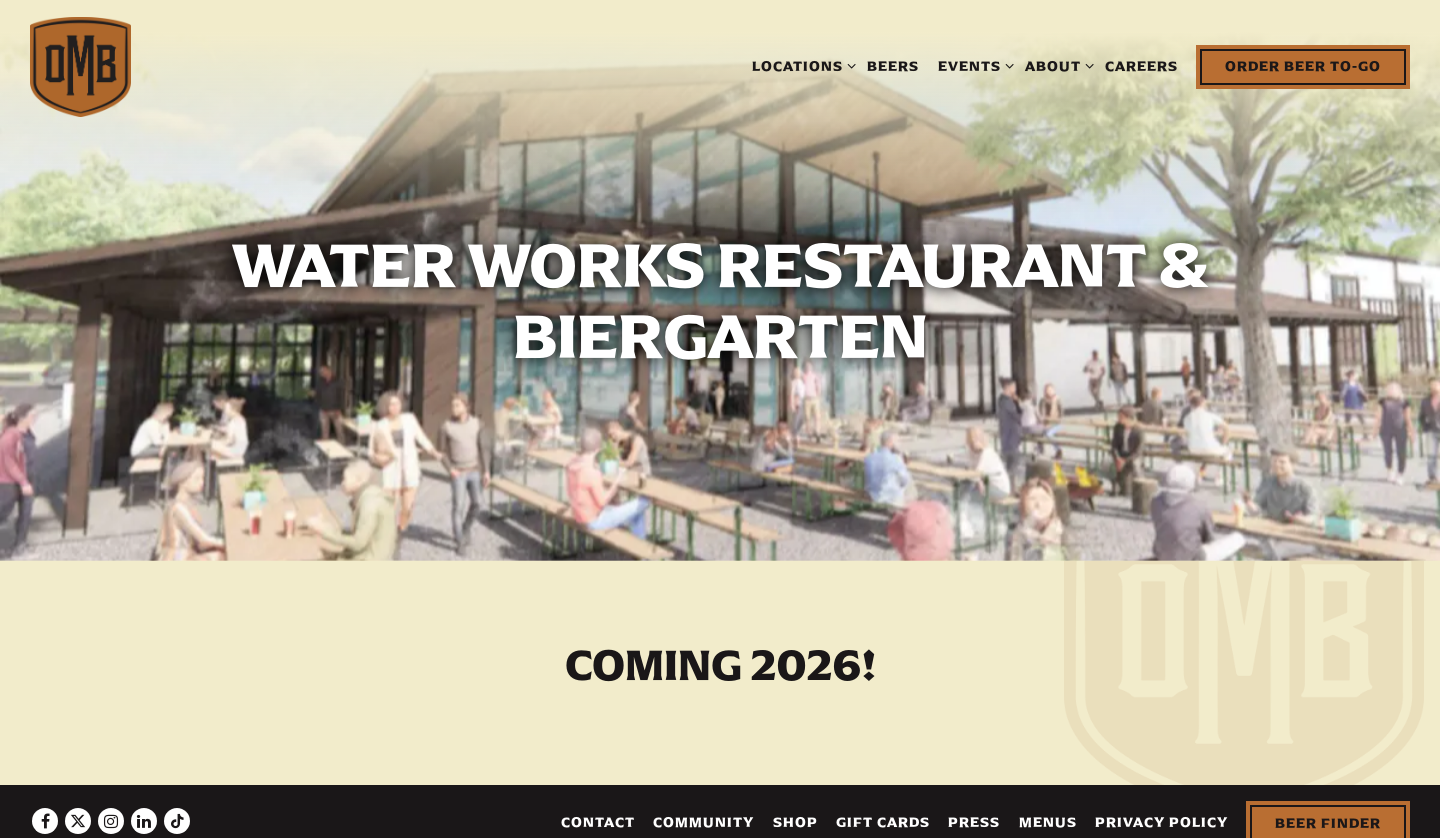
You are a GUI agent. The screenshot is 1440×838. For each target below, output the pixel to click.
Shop (795, 810)
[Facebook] (45, 809)
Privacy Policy (1161, 810)
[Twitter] (78, 809)
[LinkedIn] (144, 809)
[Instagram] (111, 809)
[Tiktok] (177, 809)
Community (703, 810)
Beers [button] (893, 66)
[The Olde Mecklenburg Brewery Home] (80, 66)
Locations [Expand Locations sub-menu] (800, 65)
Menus (1048, 810)
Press (974, 810)
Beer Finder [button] (1328, 811)
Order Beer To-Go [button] (1303, 66)
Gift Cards (883, 810)
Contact (598, 810)
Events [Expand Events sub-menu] (972, 65)
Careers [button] (1141, 66)
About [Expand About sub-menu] (1056, 65)
